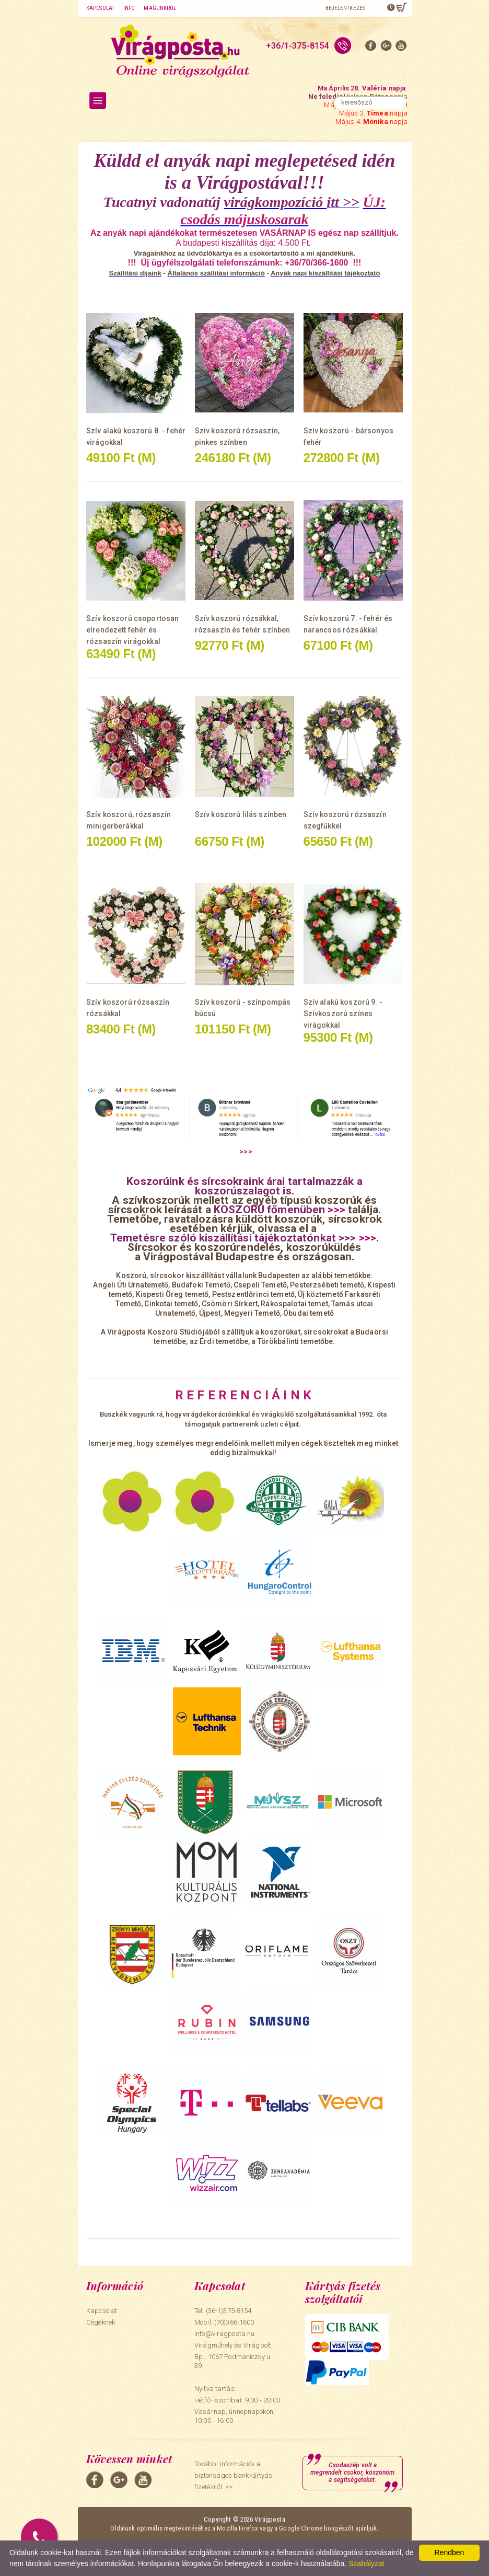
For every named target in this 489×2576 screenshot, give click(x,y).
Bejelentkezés (345, 8)
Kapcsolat (100, 8)
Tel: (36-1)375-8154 (222, 2311)
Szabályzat (366, 2563)
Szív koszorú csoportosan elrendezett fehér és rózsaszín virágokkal (132, 630)
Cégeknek (100, 2322)
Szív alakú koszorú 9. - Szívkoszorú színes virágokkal (343, 1013)
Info (129, 8)
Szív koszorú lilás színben (241, 814)
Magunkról (160, 8)
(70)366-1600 (234, 2322)
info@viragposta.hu (224, 2334)
